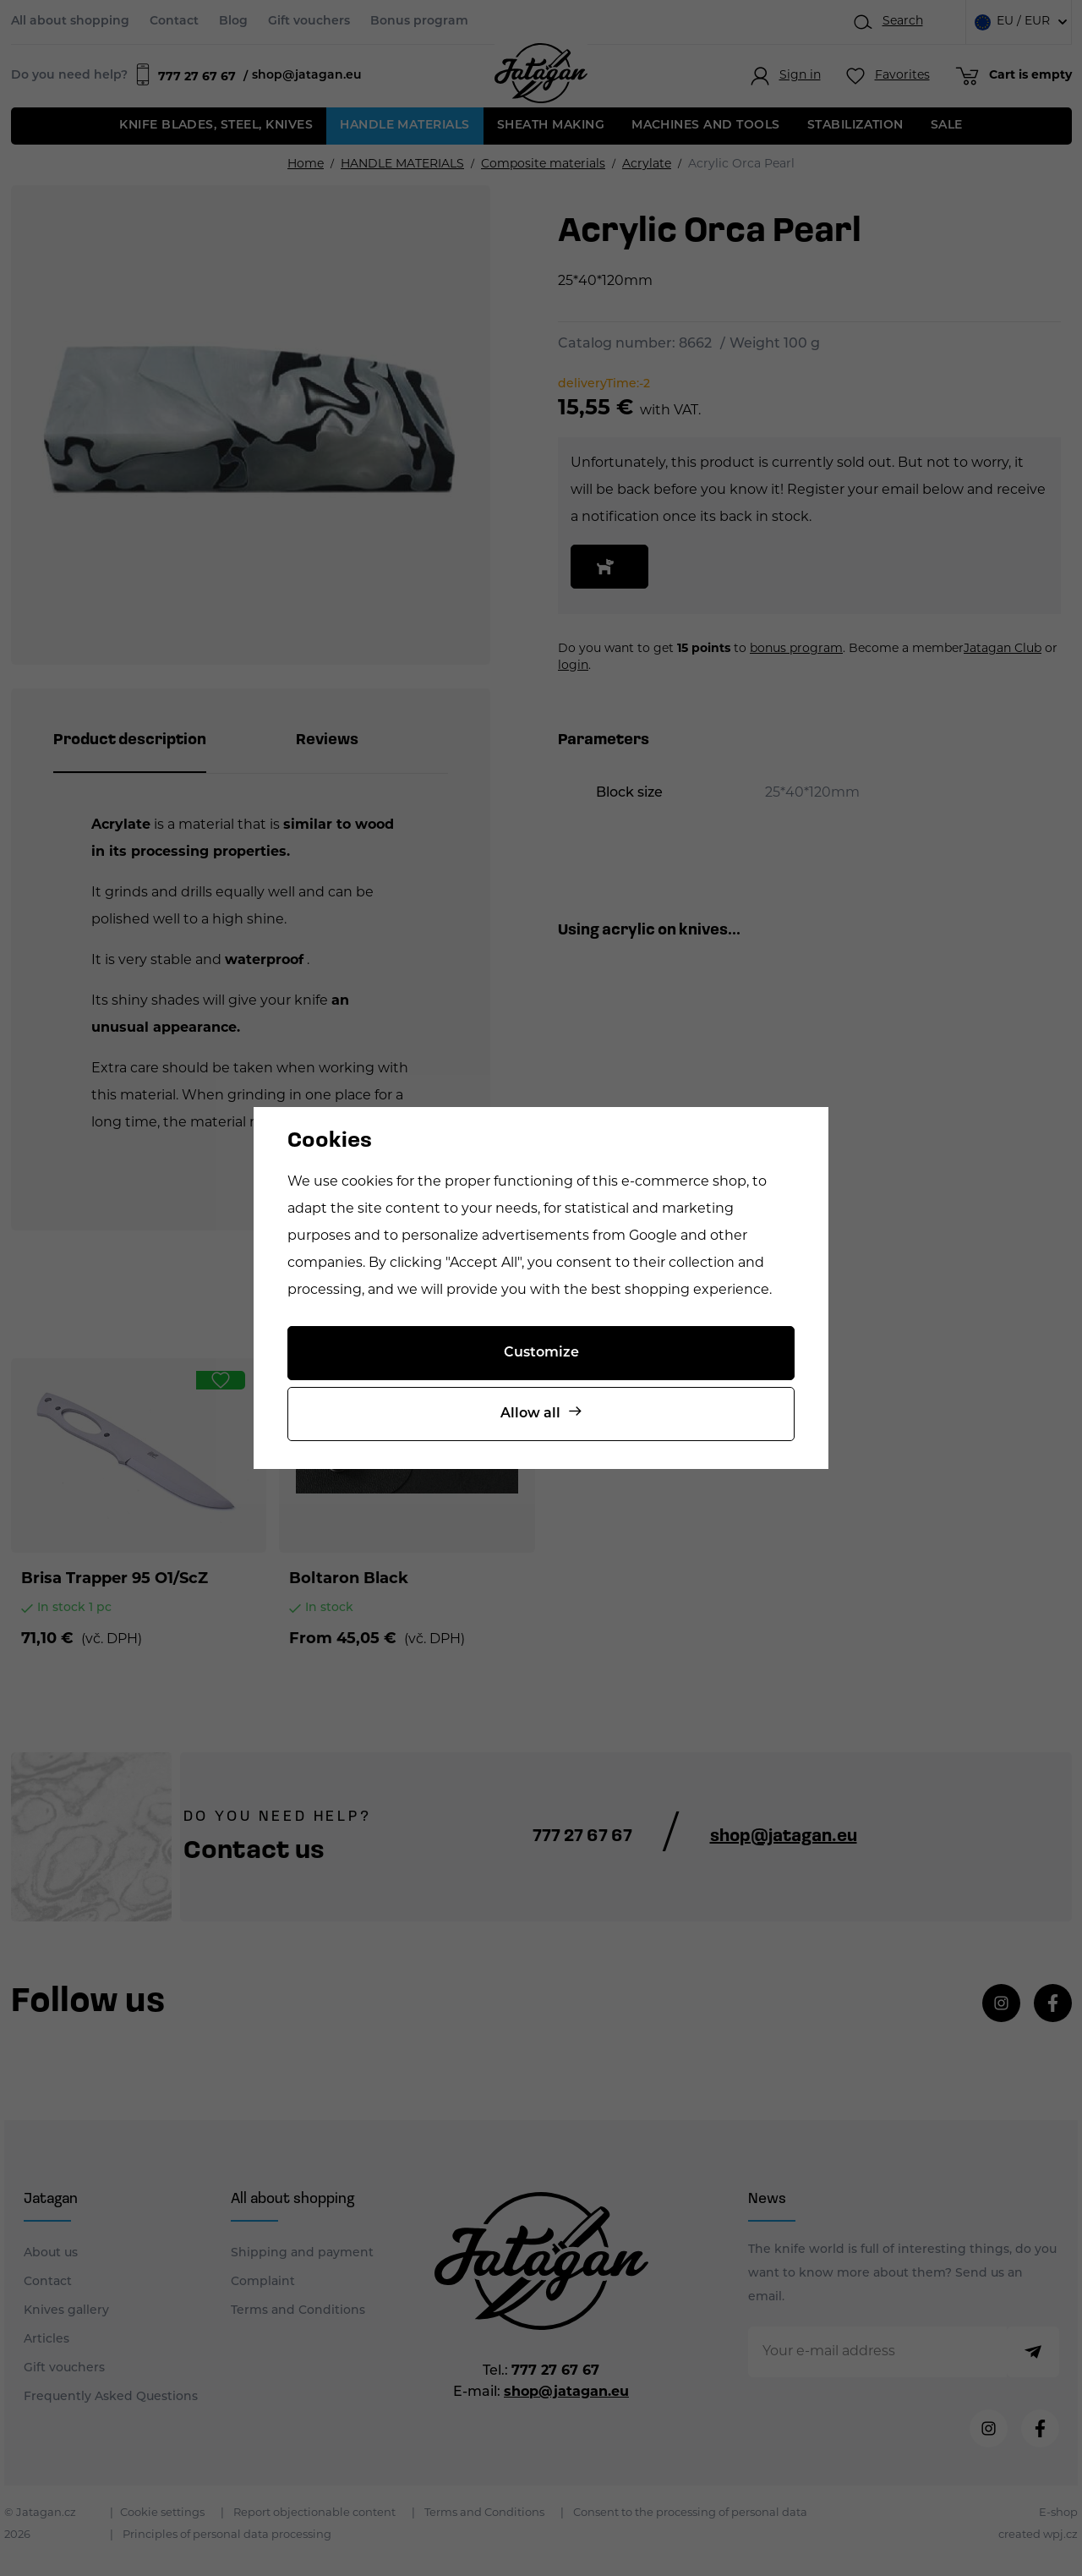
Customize (541, 1353)
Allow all (530, 1414)
